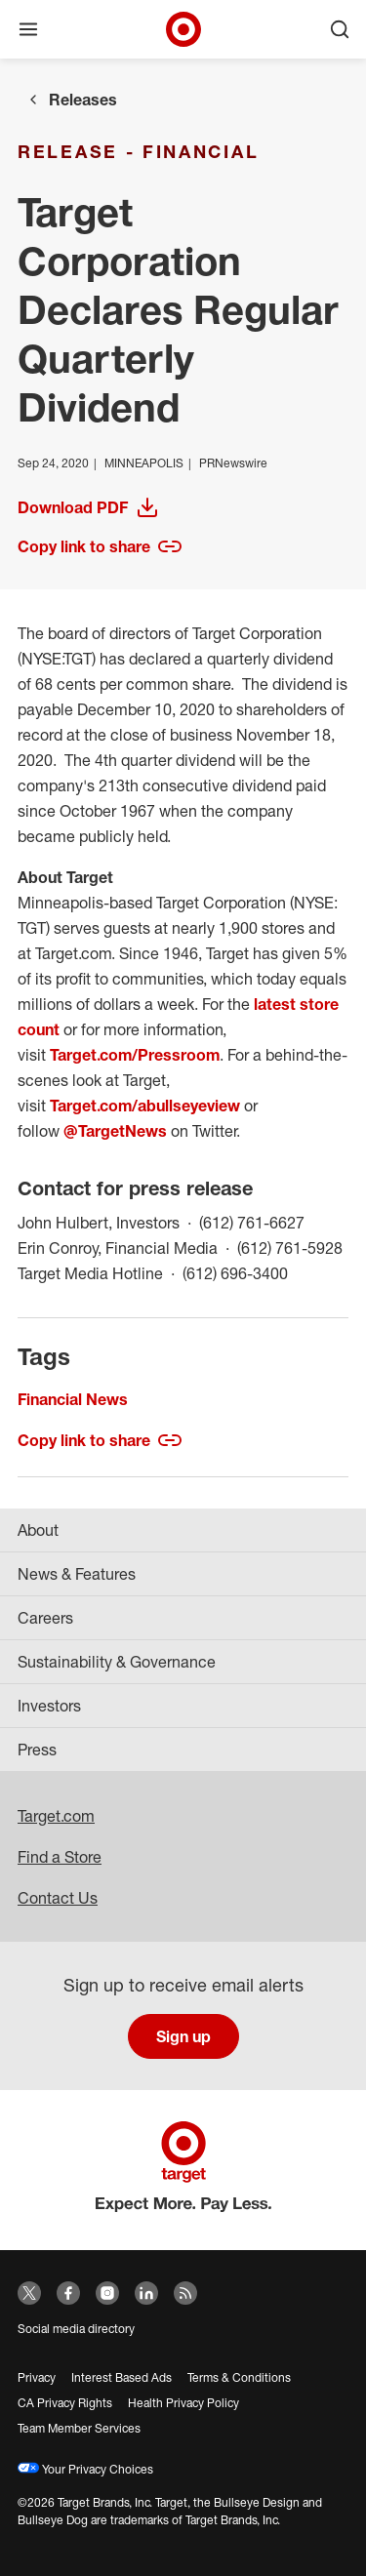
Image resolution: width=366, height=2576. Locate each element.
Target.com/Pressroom (135, 1055)
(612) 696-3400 (235, 1272)
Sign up (183, 2036)
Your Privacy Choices (85, 2469)
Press (37, 1749)
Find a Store (60, 1857)
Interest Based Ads (121, 2377)
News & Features (77, 1574)
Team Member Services (79, 2428)
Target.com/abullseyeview (145, 1105)
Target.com (56, 1816)
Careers (45, 1618)
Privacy (37, 2377)
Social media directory (76, 2328)
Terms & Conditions (239, 2377)
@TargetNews (115, 1131)
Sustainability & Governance (117, 1661)
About (38, 1530)
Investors (49, 1705)
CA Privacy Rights (65, 2402)
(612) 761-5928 (290, 1246)
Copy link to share (100, 546)
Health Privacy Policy (183, 2402)
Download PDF (108, 507)
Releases (83, 99)
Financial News (73, 1399)
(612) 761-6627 (252, 1221)
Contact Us (58, 1898)
